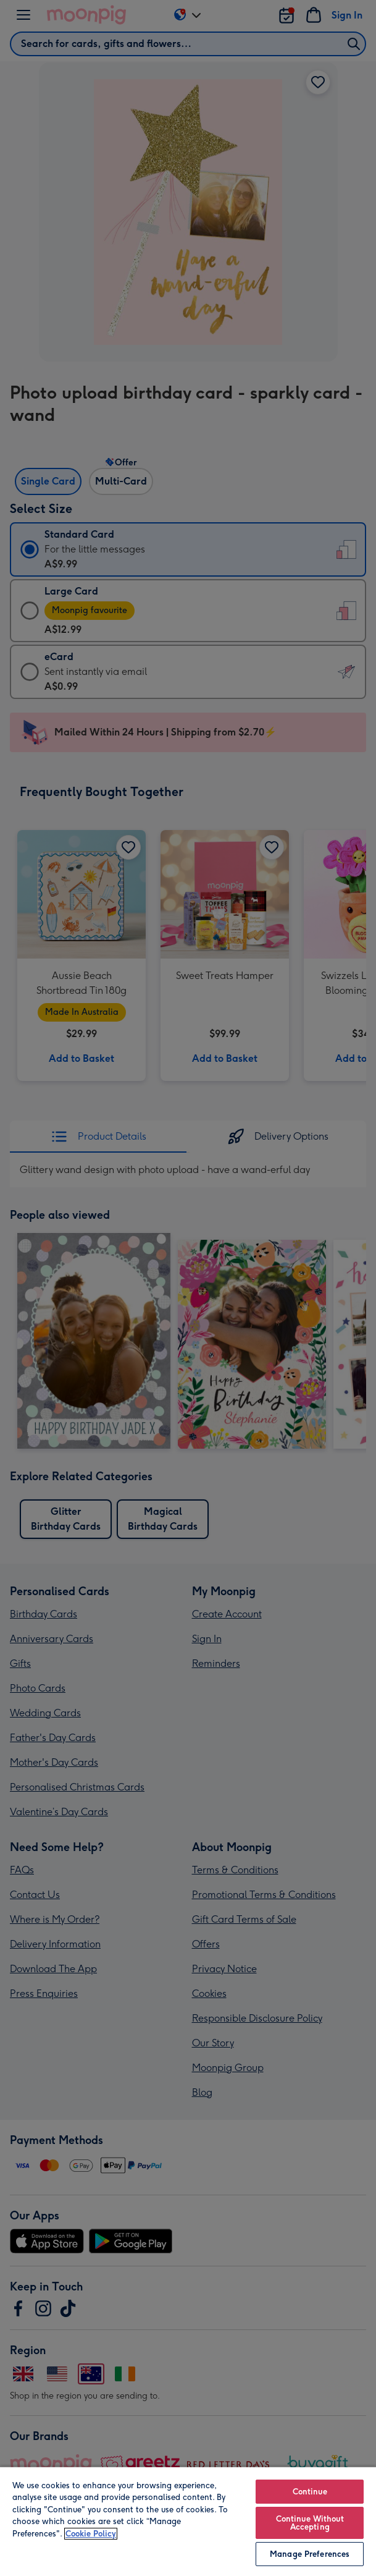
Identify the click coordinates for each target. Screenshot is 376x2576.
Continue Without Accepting (310, 2523)
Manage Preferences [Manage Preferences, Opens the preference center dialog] (309, 2554)
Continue (310, 2491)
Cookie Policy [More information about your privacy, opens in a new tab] (90, 2533)
